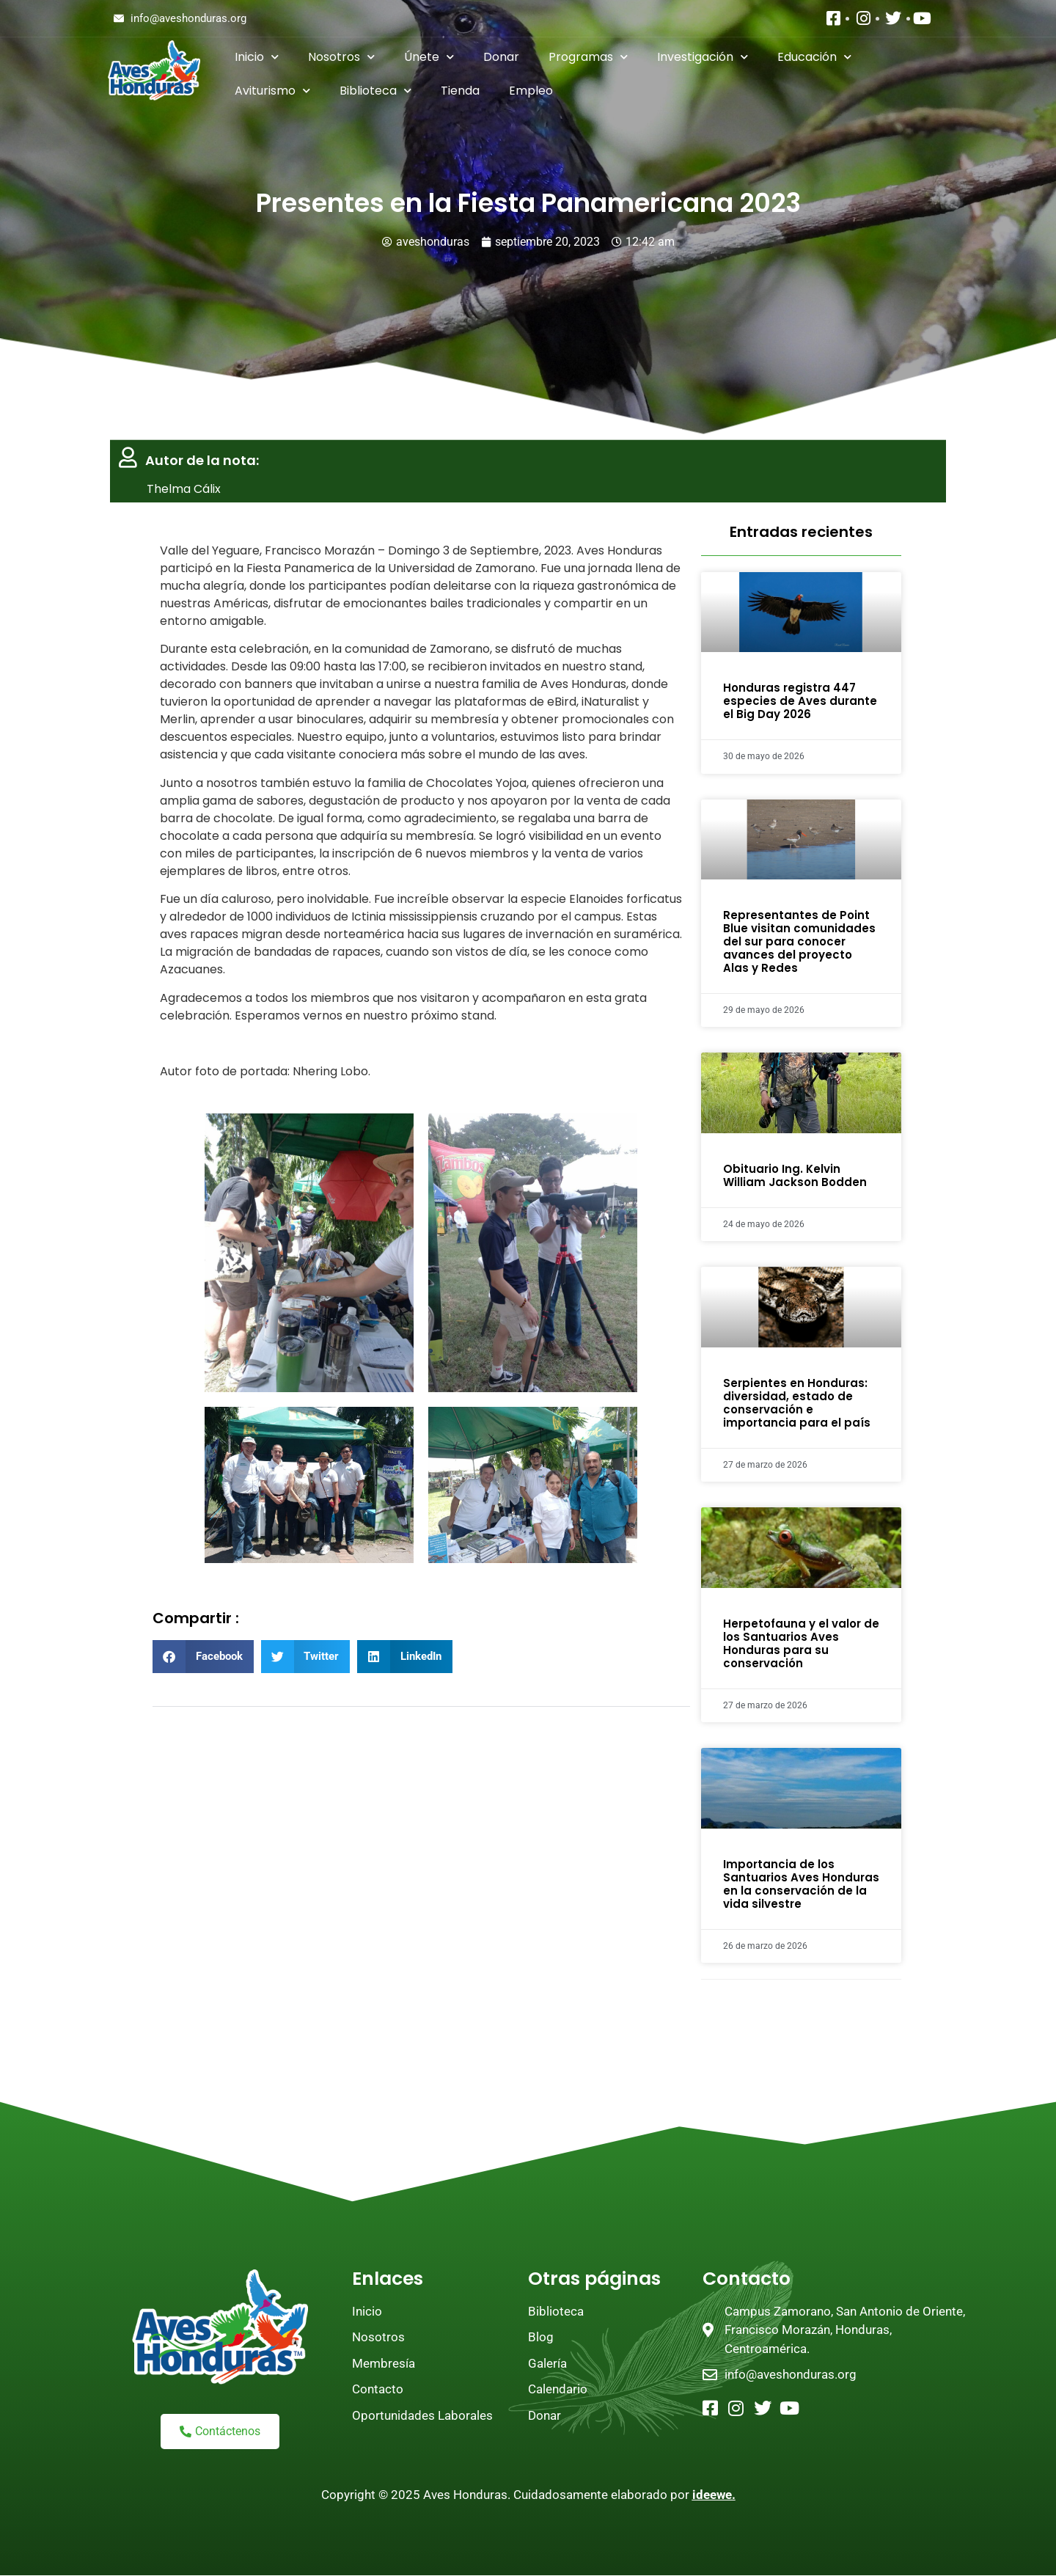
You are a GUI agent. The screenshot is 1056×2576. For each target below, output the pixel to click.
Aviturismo (272, 90)
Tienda (460, 90)
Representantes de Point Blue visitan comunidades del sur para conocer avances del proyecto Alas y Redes (799, 941)
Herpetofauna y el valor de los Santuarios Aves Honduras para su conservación (801, 1643)
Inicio (257, 56)
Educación (814, 56)
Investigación (702, 56)
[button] (203, 1656)
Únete (429, 56)
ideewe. (714, 2494)
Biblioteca (375, 90)
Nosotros (341, 56)
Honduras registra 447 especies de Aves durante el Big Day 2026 (800, 701)
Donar (501, 56)
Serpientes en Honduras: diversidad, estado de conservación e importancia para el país (796, 1402)
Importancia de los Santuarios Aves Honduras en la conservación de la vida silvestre (801, 1883)
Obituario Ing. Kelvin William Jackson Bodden (795, 1175)
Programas (588, 56)
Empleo (531, 90)
